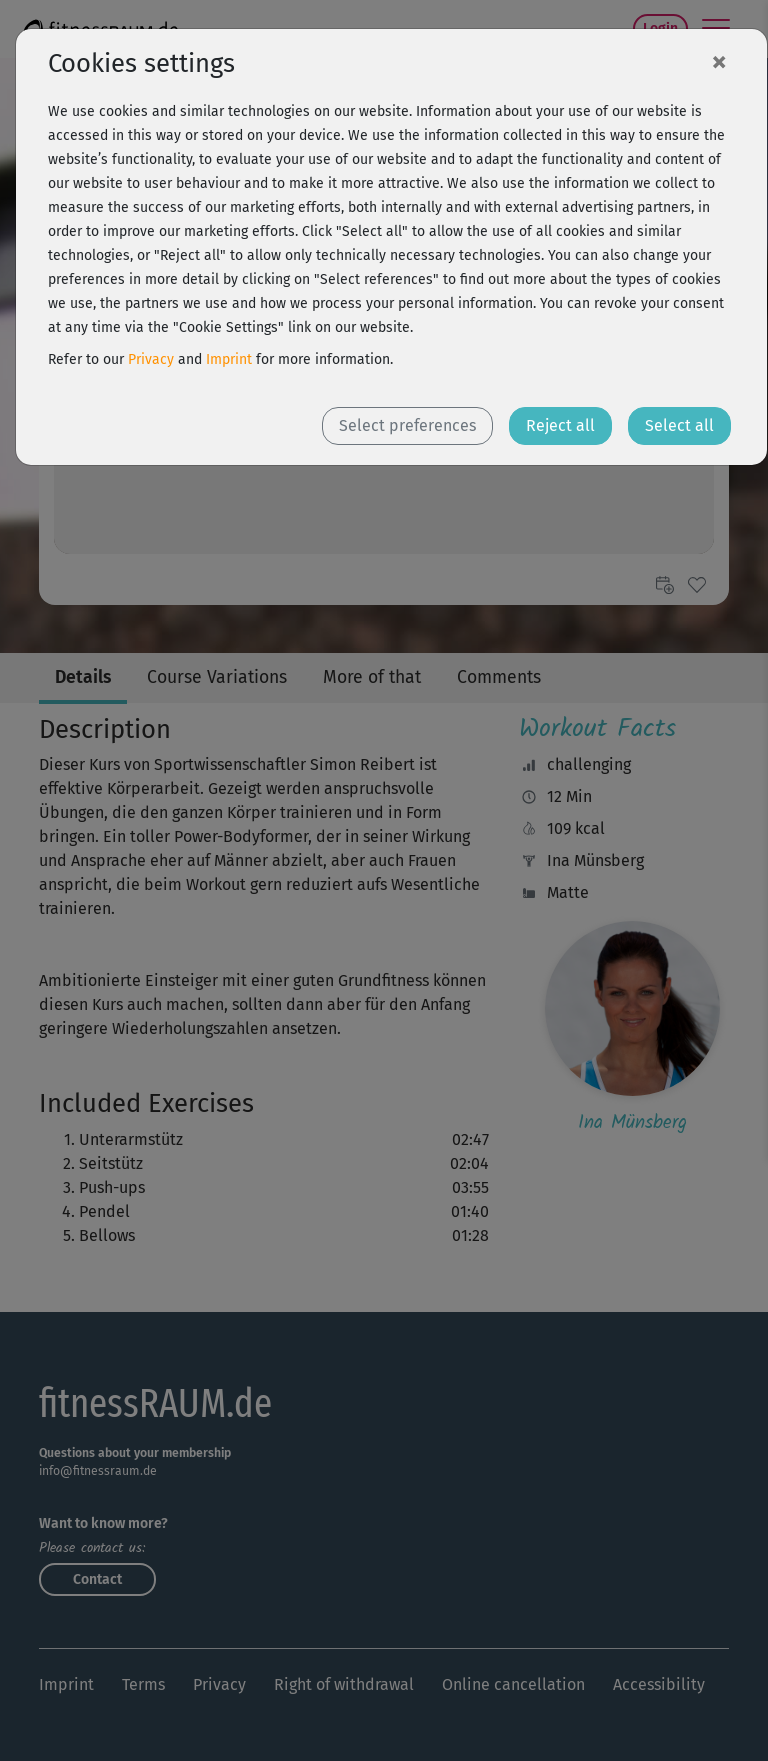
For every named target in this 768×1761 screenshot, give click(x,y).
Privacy (151, 359)
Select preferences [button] (407, 425)
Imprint (229, 359)
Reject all (560, 425)
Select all (679, 425)
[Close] (719, 61)
